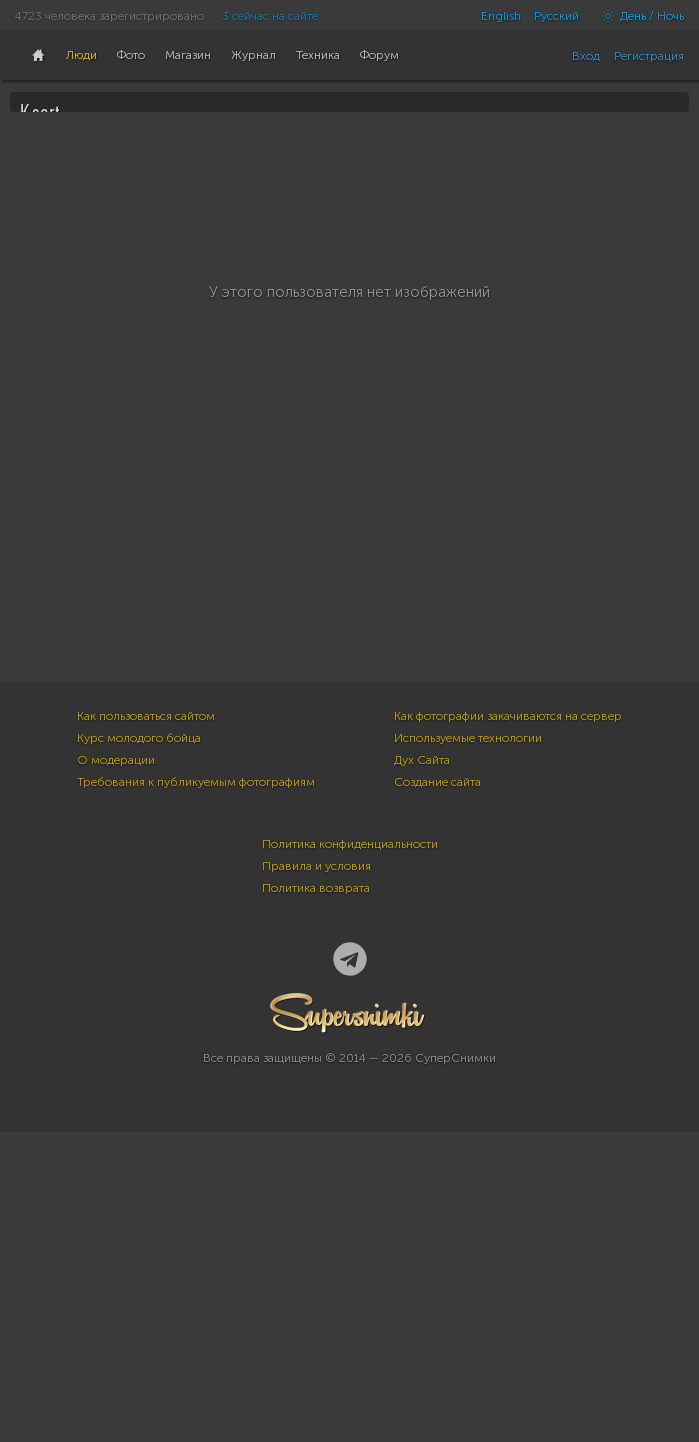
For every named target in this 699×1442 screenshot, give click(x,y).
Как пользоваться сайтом (146, 1026)
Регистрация (649, 56)
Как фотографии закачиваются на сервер (508, 1026)
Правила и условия (316, 1176)
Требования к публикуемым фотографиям (196, 1092)
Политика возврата (316, 1198)
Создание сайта (437, 1092)
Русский (556, 16)
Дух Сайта (422, 1070)
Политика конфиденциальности (350, 1154)
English (501, 16)
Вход (586, 56)
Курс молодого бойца (139, 1048)
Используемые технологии (468, 1048)
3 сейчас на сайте (270, 16)
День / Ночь (638, 16)
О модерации (116, 1070)
